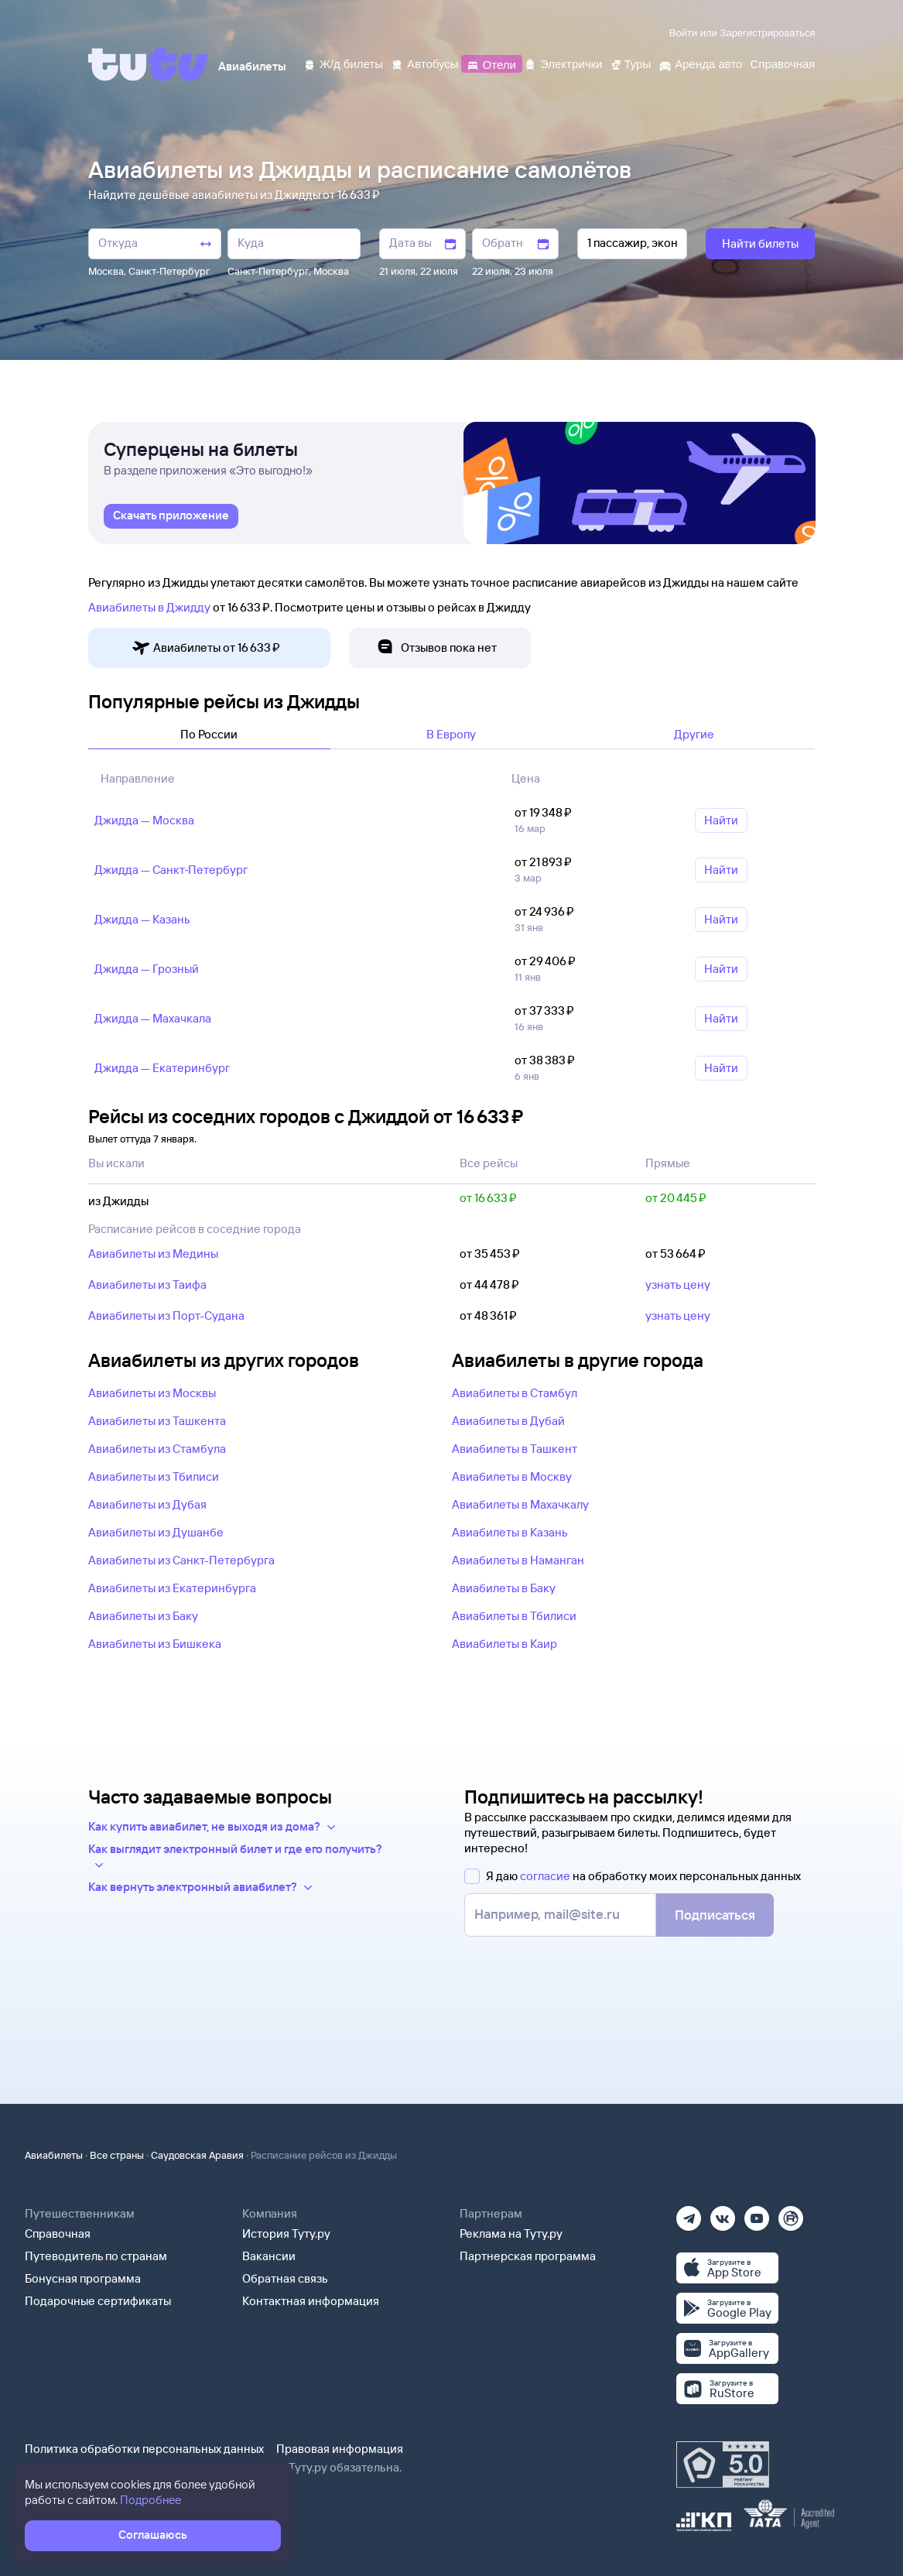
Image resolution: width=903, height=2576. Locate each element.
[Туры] (630, 63)
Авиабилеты (54, 2155)
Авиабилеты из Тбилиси (153, 1476)
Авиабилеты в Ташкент (514, 1448)
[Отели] (491, 63)
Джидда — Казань (142, 919)
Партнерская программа (528, 2256)
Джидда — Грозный (146, 968)
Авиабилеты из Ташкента (157, 1420)
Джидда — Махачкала (152, 1018)
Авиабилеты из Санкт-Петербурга (181, 1560)
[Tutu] (148, 64)
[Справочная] (782, 63)
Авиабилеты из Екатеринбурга (172, 1588)
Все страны (117, 2155)
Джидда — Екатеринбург (162, 1067)
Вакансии (269, 2256)
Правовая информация (339, 2448)
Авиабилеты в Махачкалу (520, 1504)
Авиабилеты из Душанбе (156, 1532)
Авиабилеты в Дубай (508, 1420)
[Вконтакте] (722, 2213)
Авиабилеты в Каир (504, 1643)
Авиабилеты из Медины (153, 1253)
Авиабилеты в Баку (504, 1588)
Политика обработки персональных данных (144, 2448)
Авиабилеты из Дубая (147, 1504)
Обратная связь (285, 2278)
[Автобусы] (425, 63)
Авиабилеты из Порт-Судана (166, 1315)
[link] (171, 516)
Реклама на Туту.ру (511, 2233)
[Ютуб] (756, 2213)
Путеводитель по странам (96, 2256)
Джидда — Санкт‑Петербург (171, 869)
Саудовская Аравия (197, 2155)
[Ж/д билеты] (343, 63)
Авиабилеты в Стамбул (514, 1393)
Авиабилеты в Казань (510, 1532)
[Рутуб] (790, 2213)
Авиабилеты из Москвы (152, 1393)
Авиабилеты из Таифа (147, 1284)
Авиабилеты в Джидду (149, 607)
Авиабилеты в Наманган (518, 1560)
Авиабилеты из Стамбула (157, 1448)
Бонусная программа (83, 2278)
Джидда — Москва (144, 820)
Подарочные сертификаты (98, 2300)
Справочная (58, 2233)
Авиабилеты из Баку (143, 1615)
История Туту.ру (286, 2233)
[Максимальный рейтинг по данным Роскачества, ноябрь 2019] (722, 2464)
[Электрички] (563, 63)
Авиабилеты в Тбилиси (514, 1615)
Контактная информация (310, 2300)
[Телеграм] (688, 2213)
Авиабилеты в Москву (512, 1476)
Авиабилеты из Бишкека (154, 1643)
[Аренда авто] (700, 63)
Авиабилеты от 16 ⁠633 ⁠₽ (206, 648)
